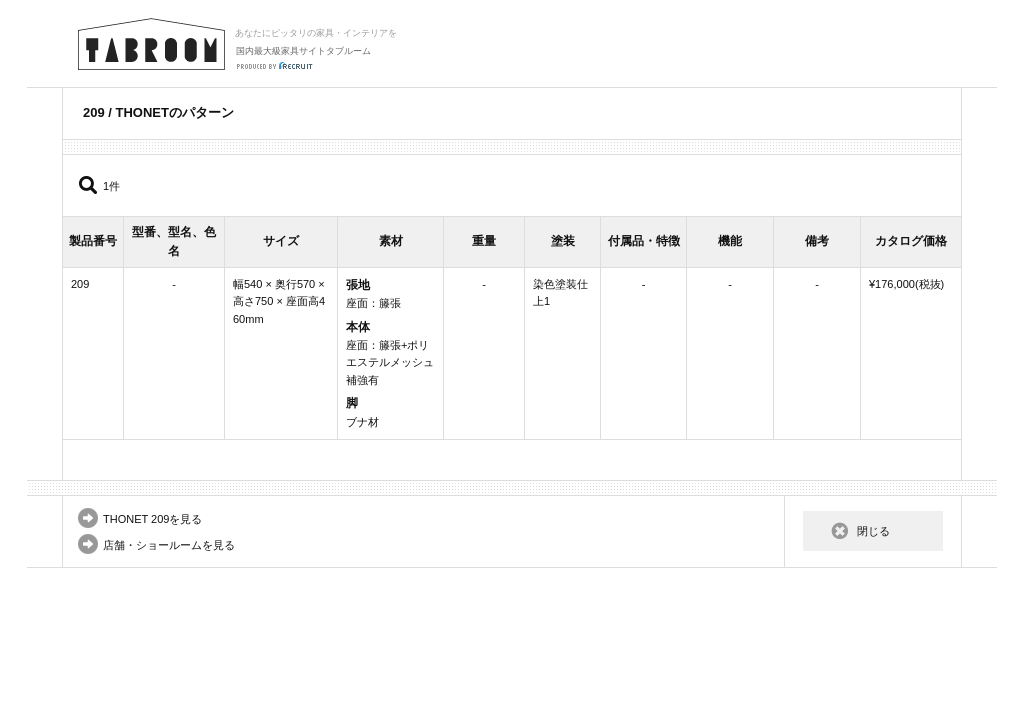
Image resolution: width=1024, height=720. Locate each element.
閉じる (873, 531)
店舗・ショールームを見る (169, 545)
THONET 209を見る (152, 519)
